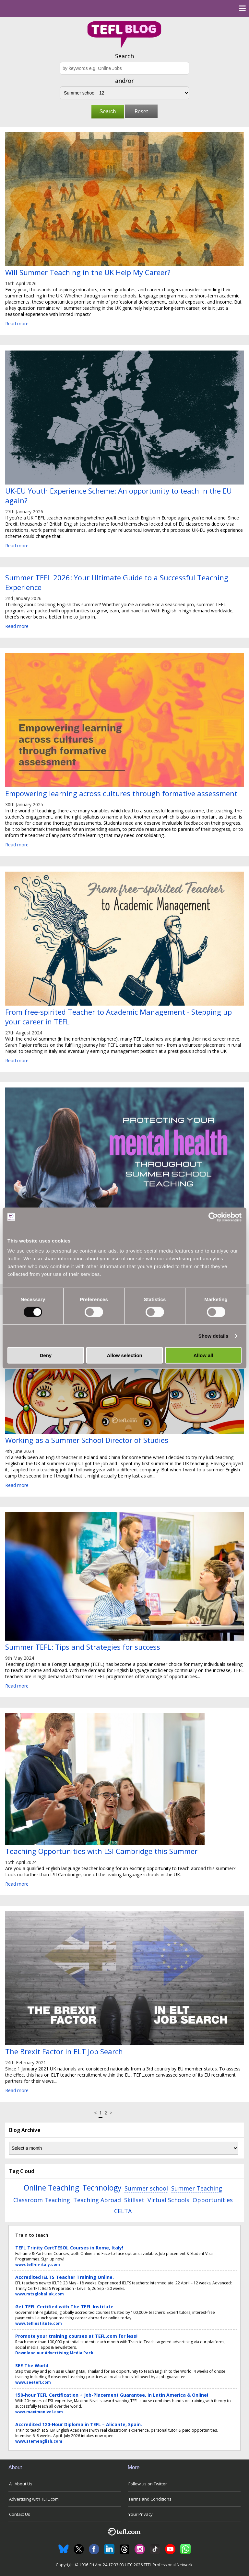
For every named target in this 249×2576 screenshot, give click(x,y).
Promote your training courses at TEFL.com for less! (76, 2336)
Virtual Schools (168, 2200)
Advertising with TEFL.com (34, 2499)
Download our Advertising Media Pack (54, 2353)
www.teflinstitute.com (38, 2323)
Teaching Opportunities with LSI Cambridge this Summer (101, 1851)
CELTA (123, 2211)
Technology (101, 2188)
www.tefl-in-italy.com (37, 2264)
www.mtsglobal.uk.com (39, 2294)
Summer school (146, 2188)
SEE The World (31, 2365)
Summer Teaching (196, 2188)
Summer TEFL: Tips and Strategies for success (82, 1647)
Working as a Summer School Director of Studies (86, 1440)
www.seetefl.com (33, 2382)
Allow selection (124, 1355)
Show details (213, 1335)
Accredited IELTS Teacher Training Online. (64, 2277)
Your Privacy (140, 2514)
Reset (141, 111)
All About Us (20, 2484)
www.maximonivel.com (39, 2411)
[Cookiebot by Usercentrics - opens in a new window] (213, 1217)
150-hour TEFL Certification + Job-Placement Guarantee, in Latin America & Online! (111, 2395)
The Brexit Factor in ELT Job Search (64, 2051)
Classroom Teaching (41, 2200)
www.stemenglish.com (38, 2441)
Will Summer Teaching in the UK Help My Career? (88, 272)
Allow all (203, 1355)
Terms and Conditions (150, 2499)
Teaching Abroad (97, 2200)
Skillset (134, 2200)
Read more (17, 323)
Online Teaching (51, 2188)
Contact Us (19, 2514)
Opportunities (213, 2200)
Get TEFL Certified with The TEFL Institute (64, 2306)
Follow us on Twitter (147, 2484)
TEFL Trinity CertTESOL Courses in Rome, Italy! (69, 2248)
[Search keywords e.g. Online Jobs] (124, 68)
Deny (46, 1355)
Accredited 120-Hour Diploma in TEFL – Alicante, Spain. (78, 2424)
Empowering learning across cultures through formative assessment (121, 793)
